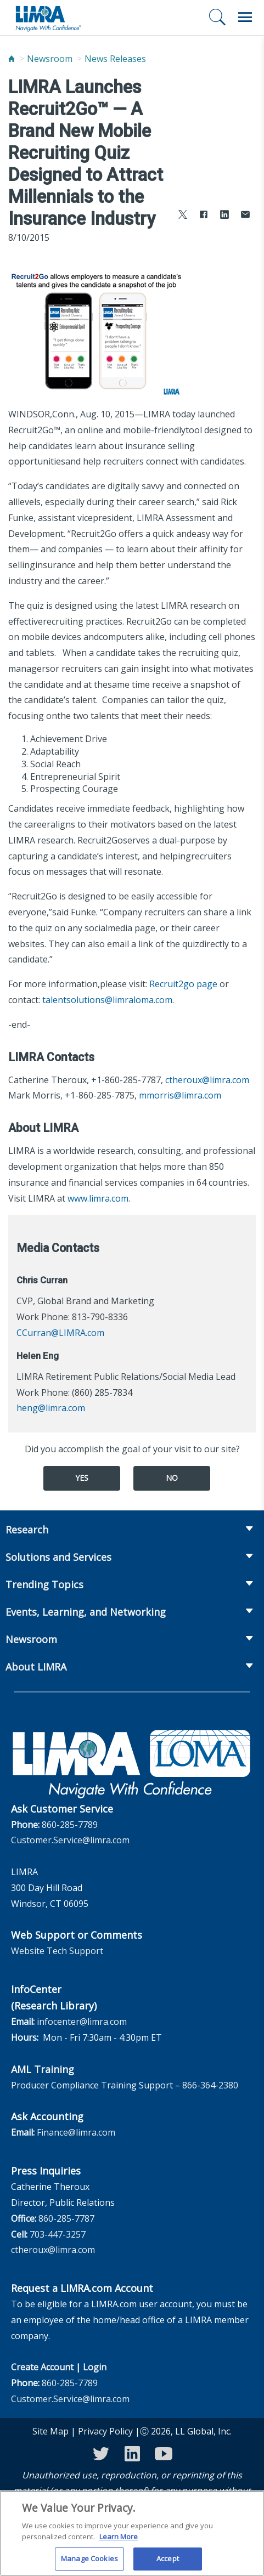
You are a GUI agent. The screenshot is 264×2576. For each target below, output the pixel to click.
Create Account (42, 2367)
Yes (81, 1478)
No (172, 1478)
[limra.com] (47, 17)
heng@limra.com (50, 1408)
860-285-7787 (66, 2218)
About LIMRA (35, 1666)
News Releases (115, 59)
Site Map (50, 2431)
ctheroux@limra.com (207, 1080)
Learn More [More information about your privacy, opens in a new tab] (118, 2542)
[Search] (217, 17)
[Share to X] (182, 216)
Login (94, 2367)
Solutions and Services (58, 1557)
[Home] (11, 59)
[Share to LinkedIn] (224, 216)
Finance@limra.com (76, 2132)
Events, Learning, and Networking (85, 1611)
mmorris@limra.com (180, 1095)
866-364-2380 (210, 2085)
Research (26, 1529)
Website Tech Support (57, 1951)
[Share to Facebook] (203, 216)
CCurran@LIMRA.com (60, 1333)
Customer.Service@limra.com (70, 1840)
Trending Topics (44, 1584)
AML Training (42, 2069)
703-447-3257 (58, 2234)
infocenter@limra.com (82, 2021)
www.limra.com (98, 1198)
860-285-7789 (70, 1825)
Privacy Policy (105, 2431)
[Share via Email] (245, 216)
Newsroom (49, 59)
